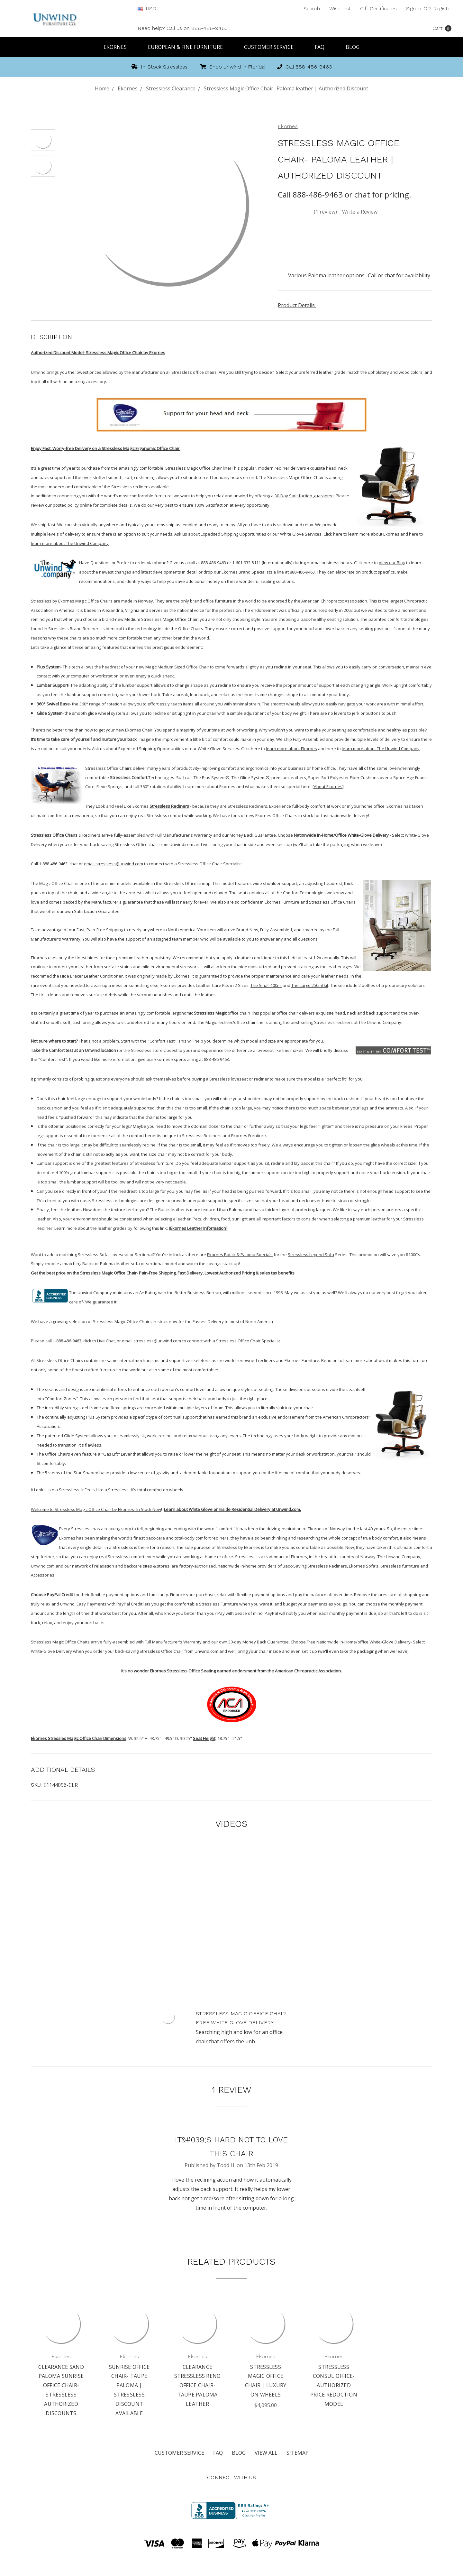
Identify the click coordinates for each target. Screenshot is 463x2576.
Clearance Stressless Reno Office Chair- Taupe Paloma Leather (197, 2385)
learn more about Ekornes (373, 534)
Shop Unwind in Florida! (232, 67)
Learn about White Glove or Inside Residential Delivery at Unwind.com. (232, 1509)
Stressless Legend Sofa (311, 1254)
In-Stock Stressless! (159, 67)
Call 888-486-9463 (304, 67)
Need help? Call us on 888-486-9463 (183, 28)
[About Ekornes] (328, 786)
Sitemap (297, 2452)
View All (266, 2452)
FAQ (322, 47)
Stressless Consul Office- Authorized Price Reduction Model (333, 2385)
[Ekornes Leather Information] (198, 1228)
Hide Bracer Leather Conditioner (91, 976)
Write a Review (359, 211)
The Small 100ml (266, 985)
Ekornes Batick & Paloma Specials (240, 1254)
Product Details (298, 305)
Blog (352, 47)
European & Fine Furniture (188, 47)
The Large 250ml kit (309, 985)
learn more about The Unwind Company (70, 543)
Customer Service (271, 47)
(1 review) (325, 211)
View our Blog (392, 563)
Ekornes (118, 47)
